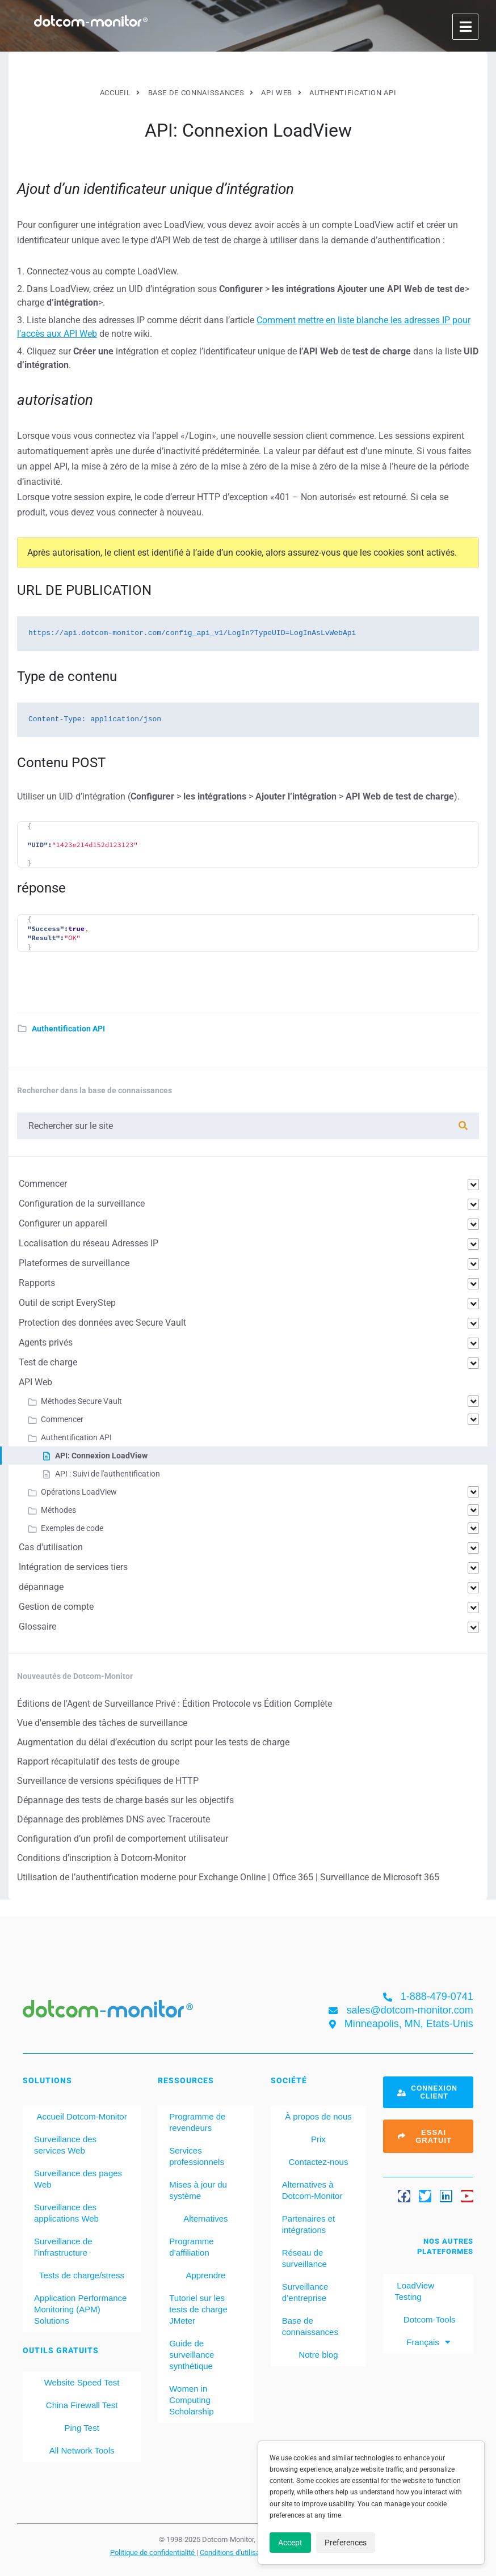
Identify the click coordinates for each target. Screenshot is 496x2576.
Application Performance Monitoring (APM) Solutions (80, 2309)
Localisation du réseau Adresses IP (88, 1243)
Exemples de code (72, 1528)
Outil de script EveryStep (67, 1302)
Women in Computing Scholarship (191, 2400)
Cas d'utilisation (51, 1547)
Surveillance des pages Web (78, 2178)
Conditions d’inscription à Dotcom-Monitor (101, 1857)
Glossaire (37, 1626)
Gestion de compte (56, 1606)
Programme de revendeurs (197, 2122)
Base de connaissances (310, 2326)
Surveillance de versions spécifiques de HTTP (108, 1780)
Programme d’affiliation (191, 2246)
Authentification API (68, 1028)
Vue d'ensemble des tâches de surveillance (102, 1723)
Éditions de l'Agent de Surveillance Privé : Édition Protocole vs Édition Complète (174, 1703)
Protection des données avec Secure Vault (102, 1322)
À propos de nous (318, 2116)
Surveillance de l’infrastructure (63, 2246)
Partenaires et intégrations (308, 2224)
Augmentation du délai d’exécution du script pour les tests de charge (153, 1742)
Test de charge (48, 1362)
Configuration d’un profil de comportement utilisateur (122, 1838)
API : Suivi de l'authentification (107, 1473)
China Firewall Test (81, 2405)
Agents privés (46, 1342)
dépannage (41, 1586)
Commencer (43, 1183)
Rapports (37, 1283)
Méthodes (58, 1510)
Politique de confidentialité (153, 2552)
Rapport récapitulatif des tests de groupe (98, 1761)
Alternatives (205, 2218)
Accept (290, 2542)
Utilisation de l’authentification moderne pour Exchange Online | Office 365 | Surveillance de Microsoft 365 (228, 1877)
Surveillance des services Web (65, 2144)
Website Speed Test (82, 2382)
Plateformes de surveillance (74, 1263)
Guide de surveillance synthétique (191, 2354)
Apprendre (205, 2275)
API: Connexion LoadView (101, 1455)
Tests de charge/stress (81, 2275)
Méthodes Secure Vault (81, 1401)
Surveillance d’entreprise (305, 2292)
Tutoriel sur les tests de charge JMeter (198, 2309)
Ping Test (81, 2428)
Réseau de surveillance (304, 2258)
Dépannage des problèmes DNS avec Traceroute (113, 1819)
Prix (318, 2139)
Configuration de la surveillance (82, 1203)
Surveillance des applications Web (66, 2212)
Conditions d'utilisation (237, 2552)
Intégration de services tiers (73, 1567)
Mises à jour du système (198, 2190)
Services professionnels (196, 2156)
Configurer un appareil (63, 1223)
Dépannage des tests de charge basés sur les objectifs (125, 1800)
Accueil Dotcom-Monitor (81, 2116)
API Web (35, 1382)
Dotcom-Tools (428, 2319)
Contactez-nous (318, 2162)
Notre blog (318, 2354)
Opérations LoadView (79, 1491)
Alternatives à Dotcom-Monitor (312, 2190)
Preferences (346, 2542)
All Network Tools (82, 2450)
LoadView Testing (414, 2291)
